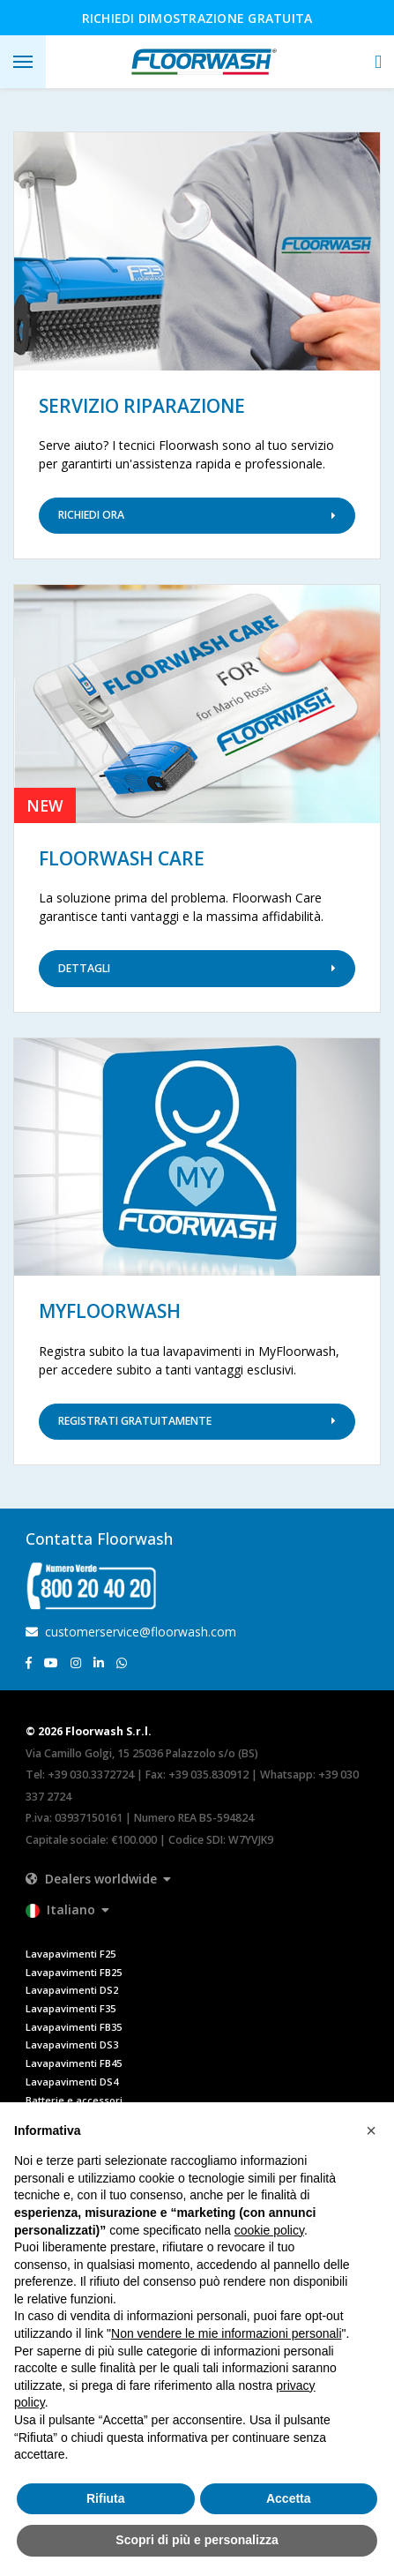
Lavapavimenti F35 (70, 2008)
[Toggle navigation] (23, 61)
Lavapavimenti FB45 (74, 2063)
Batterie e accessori (74, 2100)
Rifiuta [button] (105, 2498)
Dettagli (197, 968)
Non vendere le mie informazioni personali (226, 2333)
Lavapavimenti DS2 (72, 1989)
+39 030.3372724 (91, 1774)
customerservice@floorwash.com (131, 1631)
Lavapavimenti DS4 (72, 2081)
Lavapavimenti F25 (70, 1953)
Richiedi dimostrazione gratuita (197, 18)
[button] (378, 61)
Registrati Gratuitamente (197, 1420)
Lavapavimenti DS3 (72, 2044)
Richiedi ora (197, 514)
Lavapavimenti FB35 (74, 2026)
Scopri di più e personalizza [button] (196, 2540)
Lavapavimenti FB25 (74, 1972)
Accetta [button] (288, 2498)
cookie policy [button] (269, 2230)
